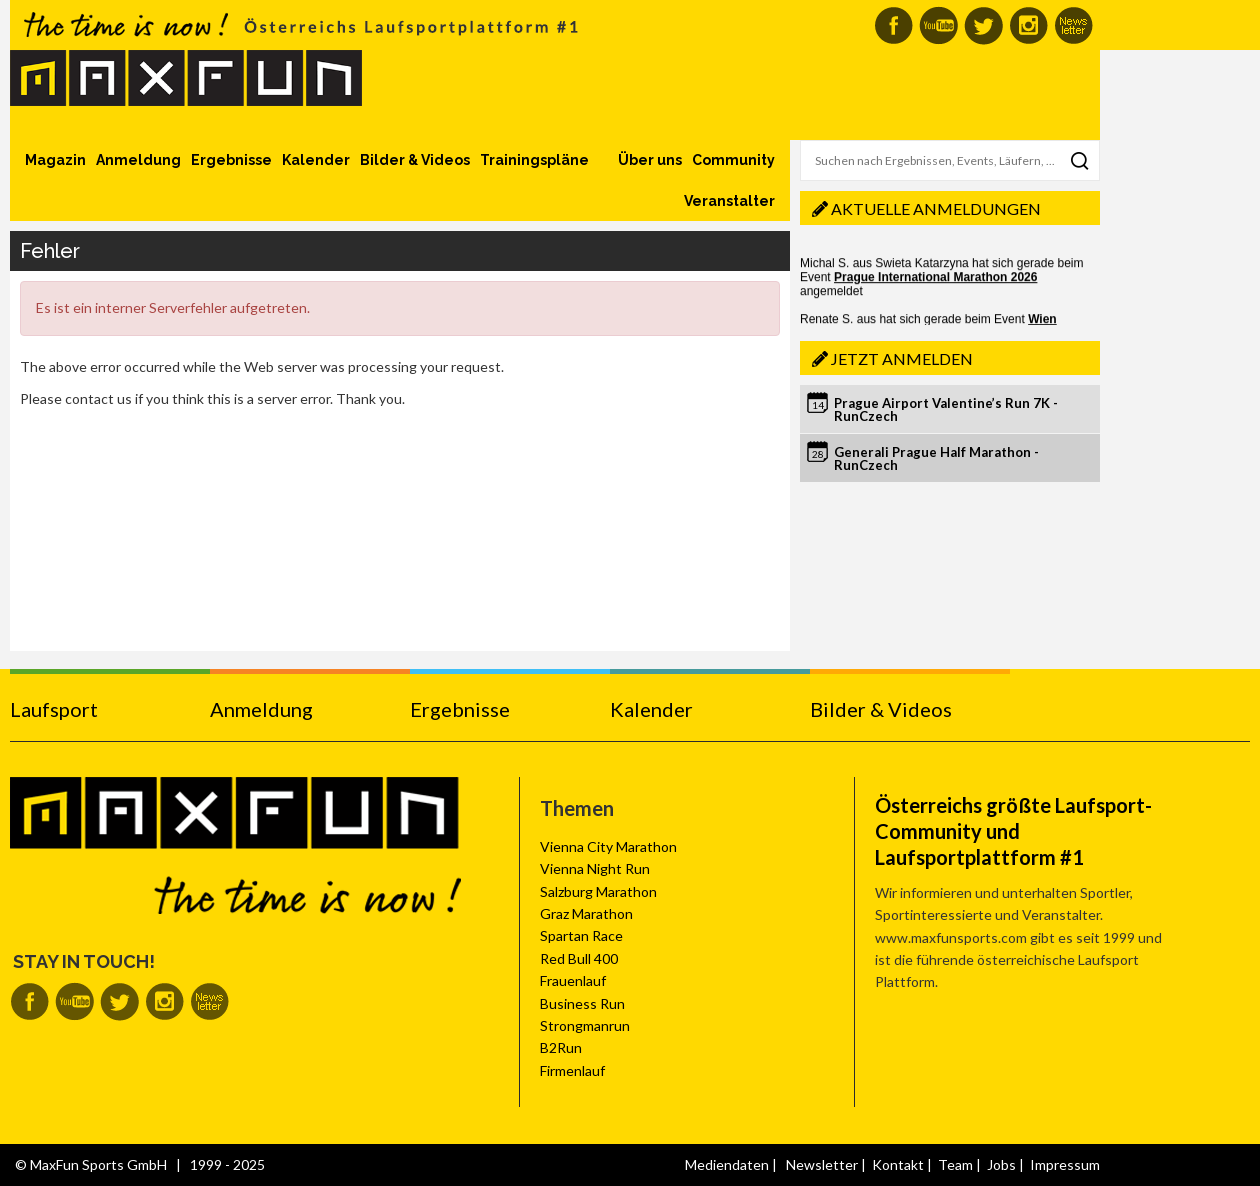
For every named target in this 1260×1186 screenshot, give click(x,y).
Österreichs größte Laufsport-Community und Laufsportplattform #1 (1013, 831)
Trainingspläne (534, 160)
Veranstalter (729, 201)
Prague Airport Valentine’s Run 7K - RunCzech (946, 409)
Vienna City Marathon (608, 846)
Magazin (55, 160)
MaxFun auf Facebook (893, 25)
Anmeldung (138, 160)
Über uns (650, 160)
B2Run (561, 1047)
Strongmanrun (585, 1025)
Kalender (316, 160)
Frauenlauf (573, 980)
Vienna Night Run (595, 868)
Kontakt (898, 1164)
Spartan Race (581, 935)
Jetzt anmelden (902, 358)
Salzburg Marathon (598, 891)
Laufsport (54, 709)
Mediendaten (727, 1164)
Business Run (582, 1003)
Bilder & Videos (415, 160)
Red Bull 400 (579, 958)
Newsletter (822, 1164)
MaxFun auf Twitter (983, 25)
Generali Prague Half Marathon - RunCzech (936, 458)
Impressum (1065, 1164)
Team (955, 1164)
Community (733, 160)
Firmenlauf (572, 1070)
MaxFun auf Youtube (938, 25)
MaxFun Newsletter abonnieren (1073, 25)
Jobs (1001, 1164)
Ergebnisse (231, 160)
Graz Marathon (586, 913)
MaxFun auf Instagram (1028, 25)
